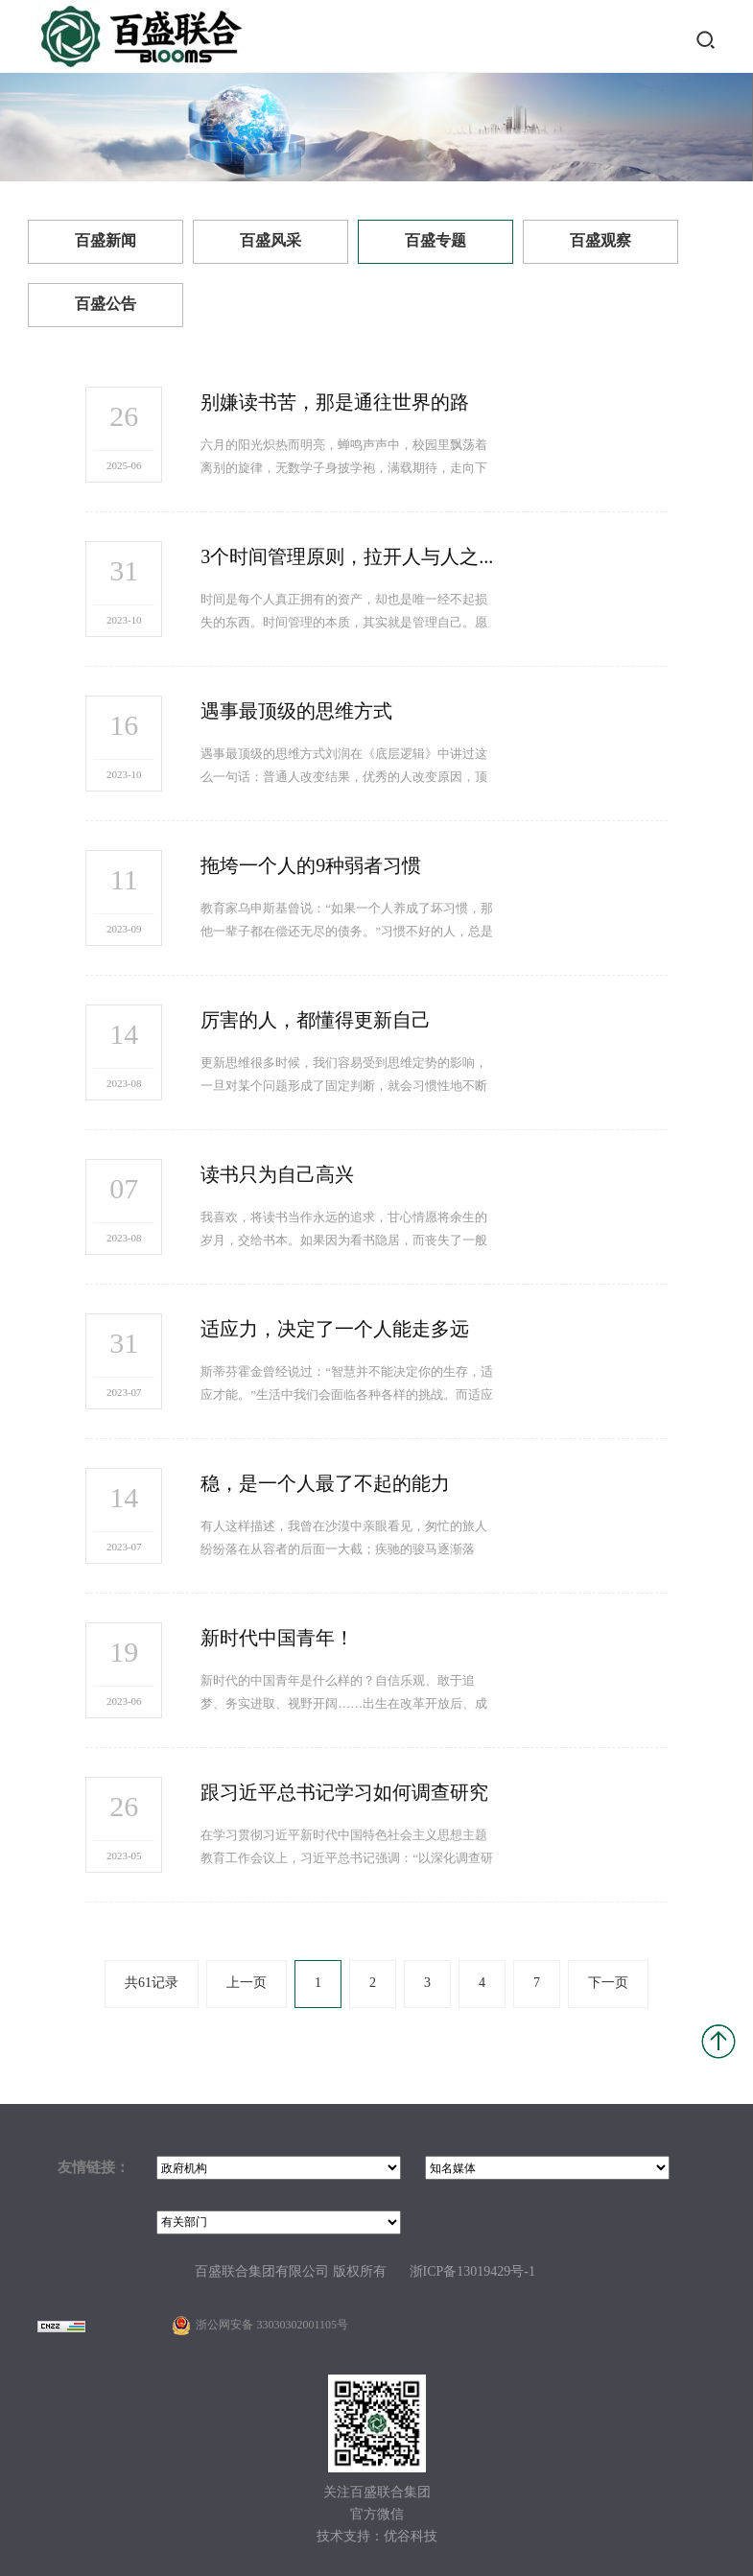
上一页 (246, 1983)
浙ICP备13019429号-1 (472, 2272)
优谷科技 (410, 2537)
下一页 (608, 1983)
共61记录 (151, 1983)
